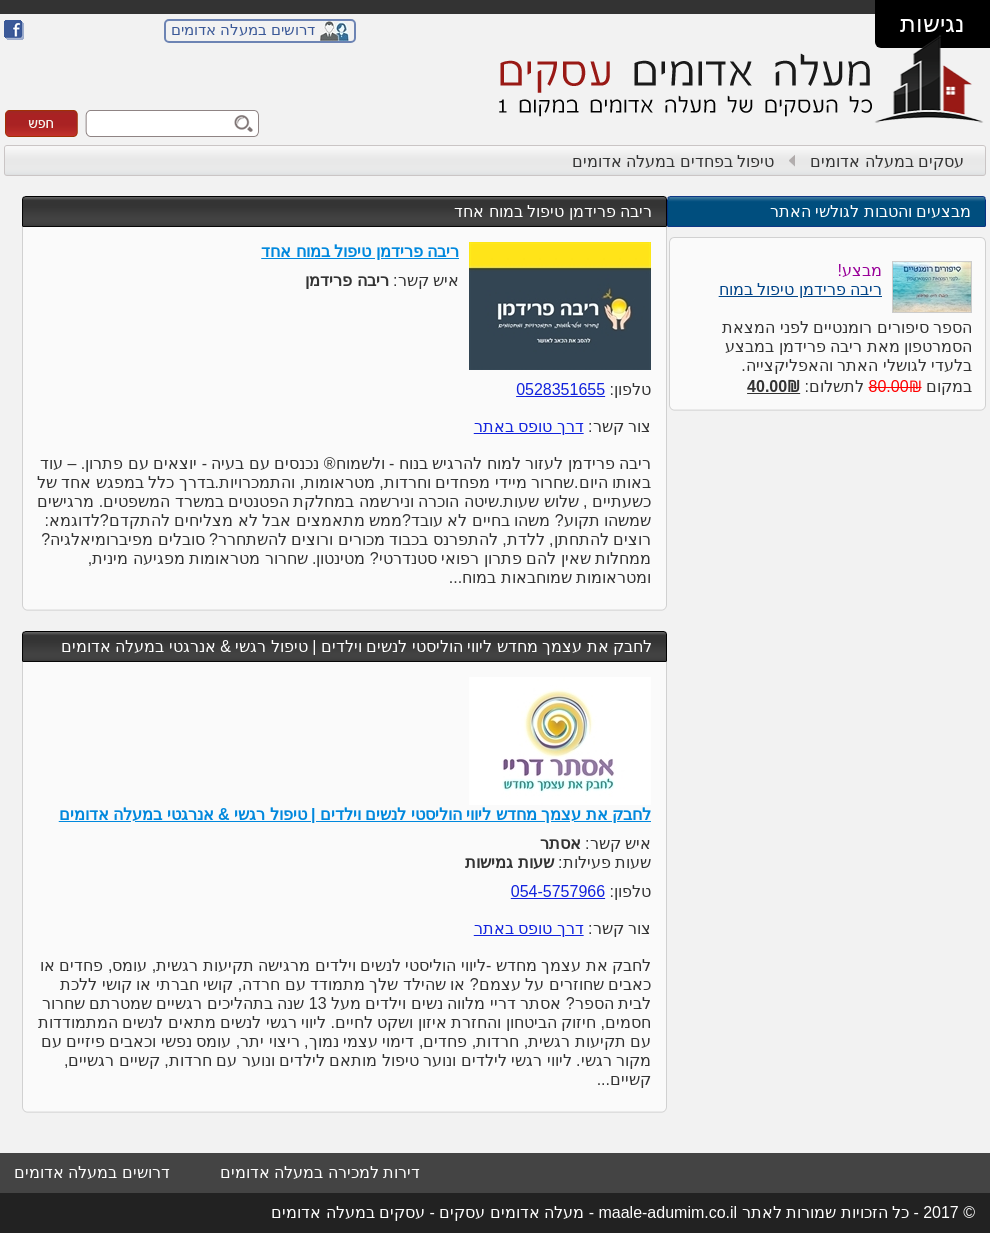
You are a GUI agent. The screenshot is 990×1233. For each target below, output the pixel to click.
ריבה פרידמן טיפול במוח (800, 289)
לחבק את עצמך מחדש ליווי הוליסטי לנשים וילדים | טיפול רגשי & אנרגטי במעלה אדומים (356, 646)
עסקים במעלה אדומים (887, 161)
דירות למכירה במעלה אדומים (320, 1172)
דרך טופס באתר (529, 426)
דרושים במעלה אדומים (243, 29)
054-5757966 (558, 891)
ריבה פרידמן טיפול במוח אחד (553, 211)
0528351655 (560, 389)
